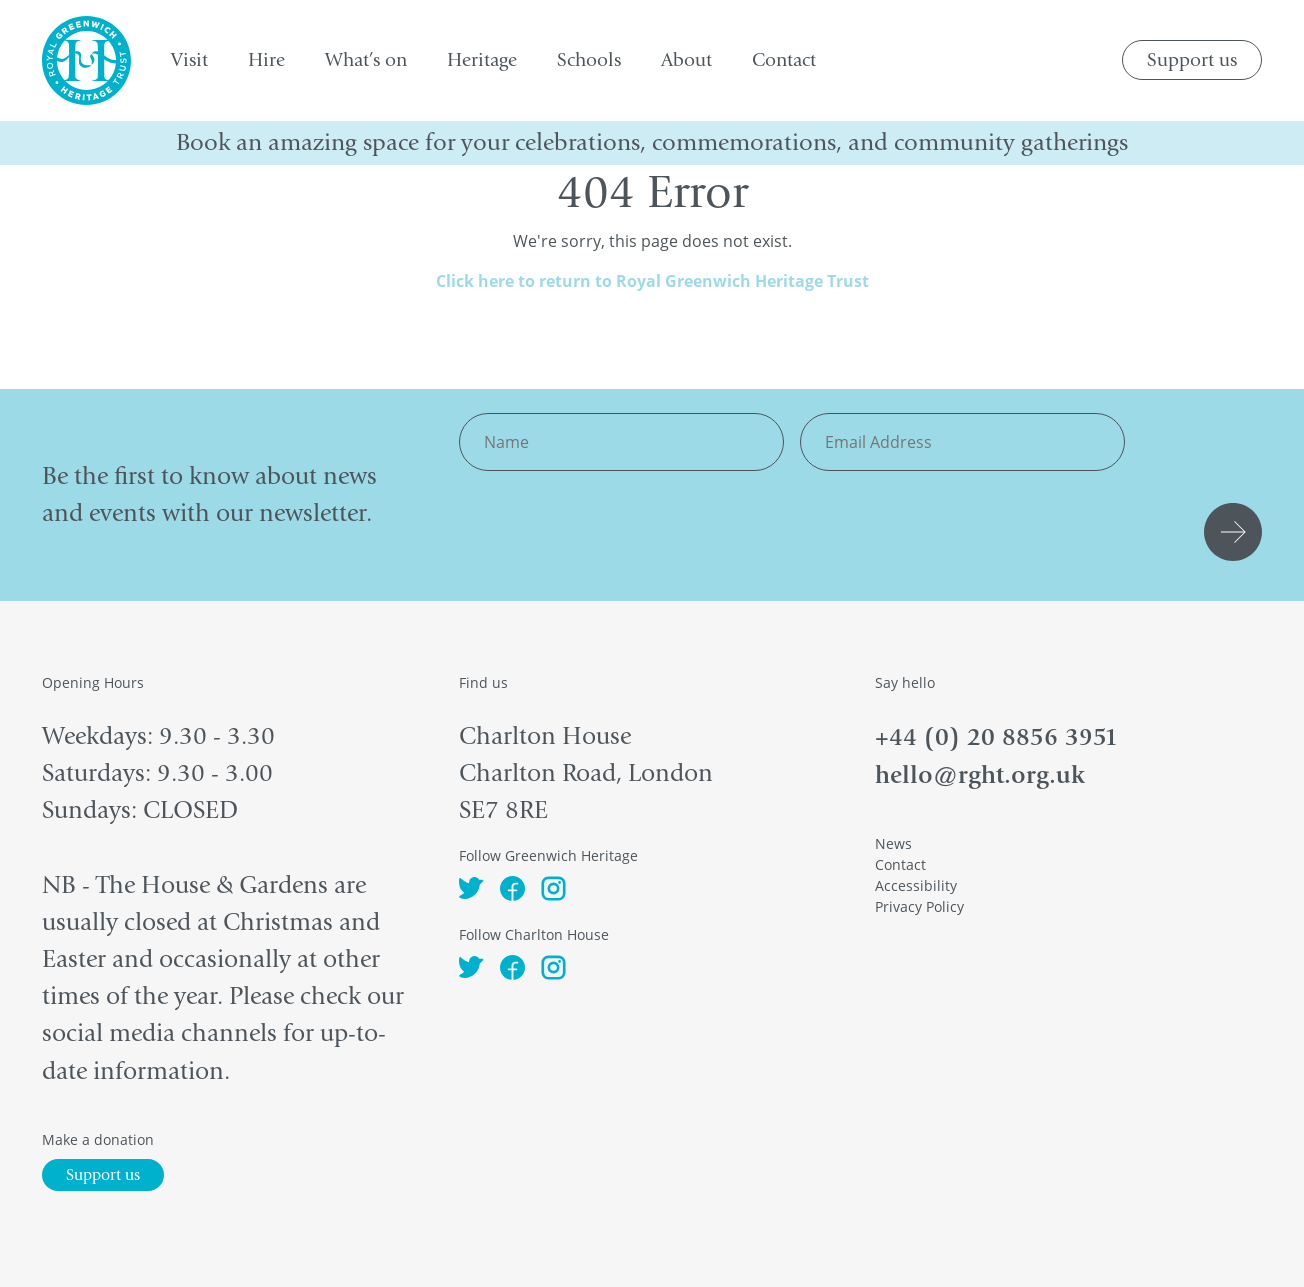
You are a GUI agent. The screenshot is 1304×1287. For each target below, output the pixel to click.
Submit (1236, 532)
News (893, 843)
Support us (1192, 60)
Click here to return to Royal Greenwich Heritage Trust (652, 281)
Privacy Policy (919, 906)
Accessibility (916, 885)
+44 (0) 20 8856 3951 (996, 736)
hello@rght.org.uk (980, 774)
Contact (900, 864)
